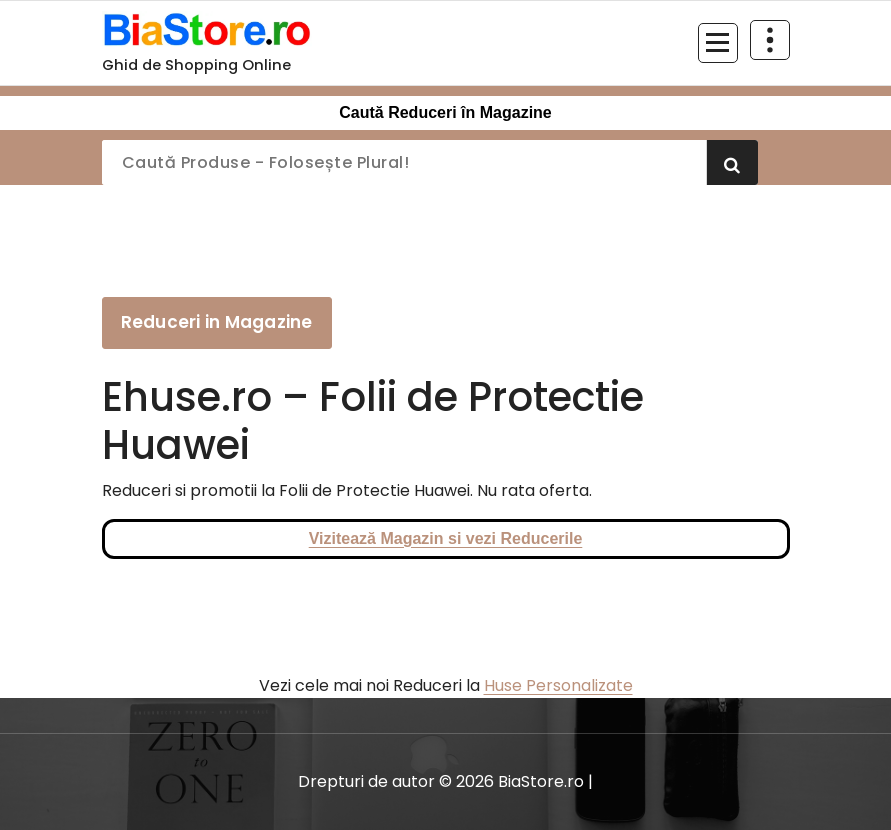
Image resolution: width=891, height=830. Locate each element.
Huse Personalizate (558, 685)
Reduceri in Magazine (217, 322)
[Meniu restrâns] (718, 43)
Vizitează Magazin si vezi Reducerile (446, 538)
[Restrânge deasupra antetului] (770, 40)
